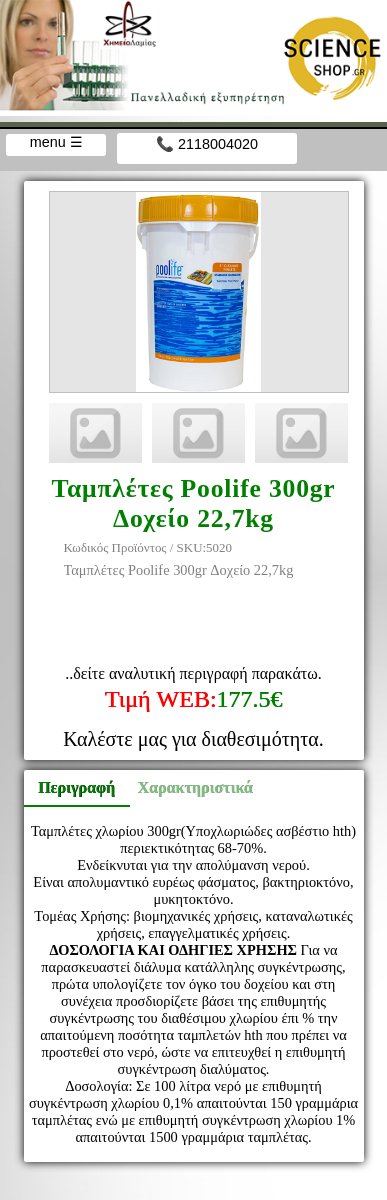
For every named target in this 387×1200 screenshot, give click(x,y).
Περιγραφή (76, 787)
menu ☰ (56, 142)
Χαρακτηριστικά (187, 787)
